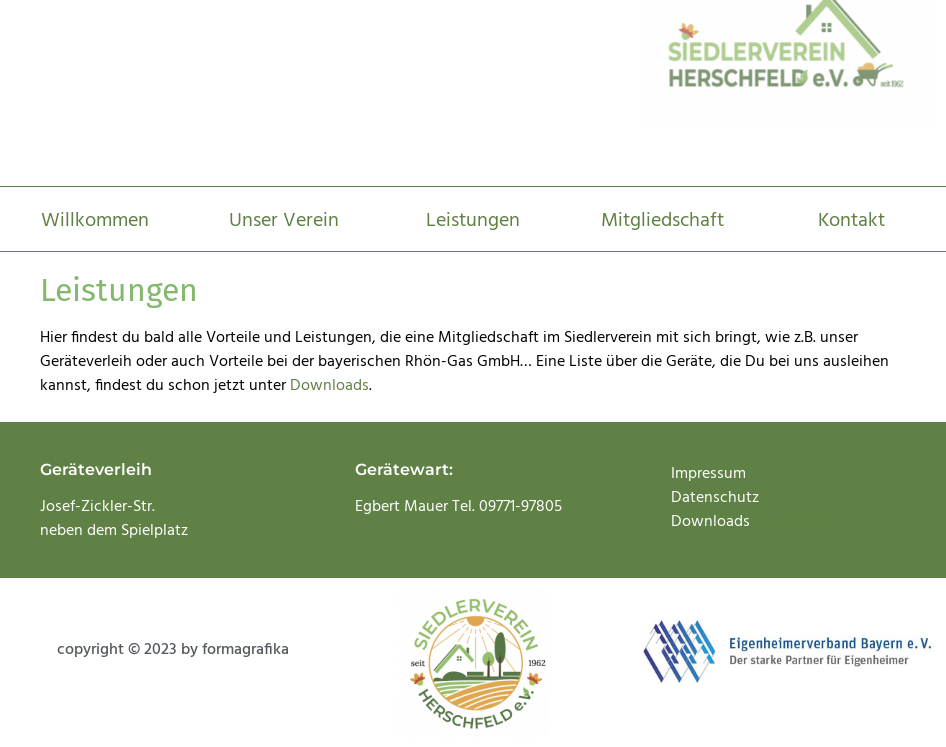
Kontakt (851, 221)
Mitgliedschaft (662, 221)
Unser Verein (284, 221)
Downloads (329, 386)
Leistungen (473, 221)
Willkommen (95, 221)
